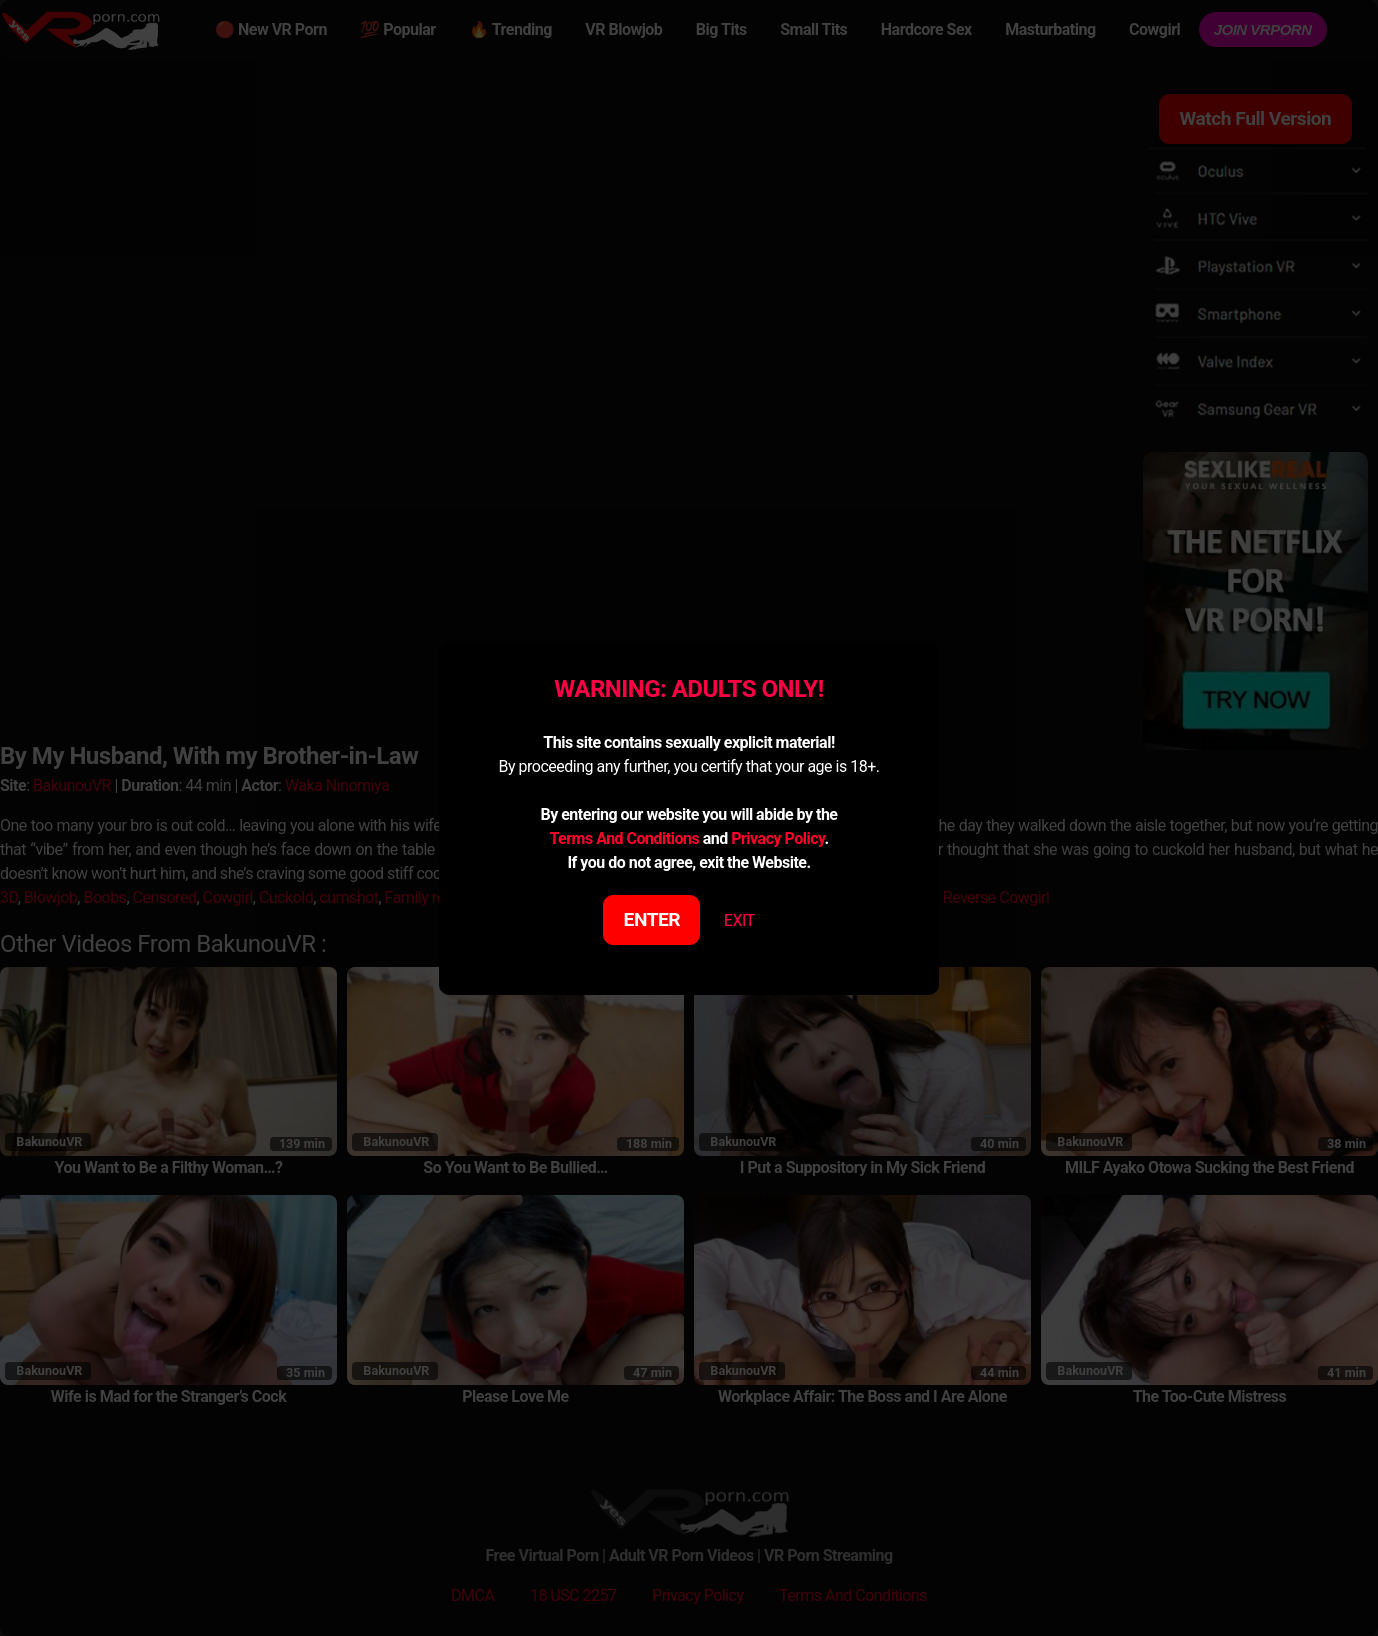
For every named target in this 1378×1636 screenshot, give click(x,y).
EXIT (739, 920)
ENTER (652, 919)
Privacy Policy (777, 838)
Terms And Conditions (624, 838)
